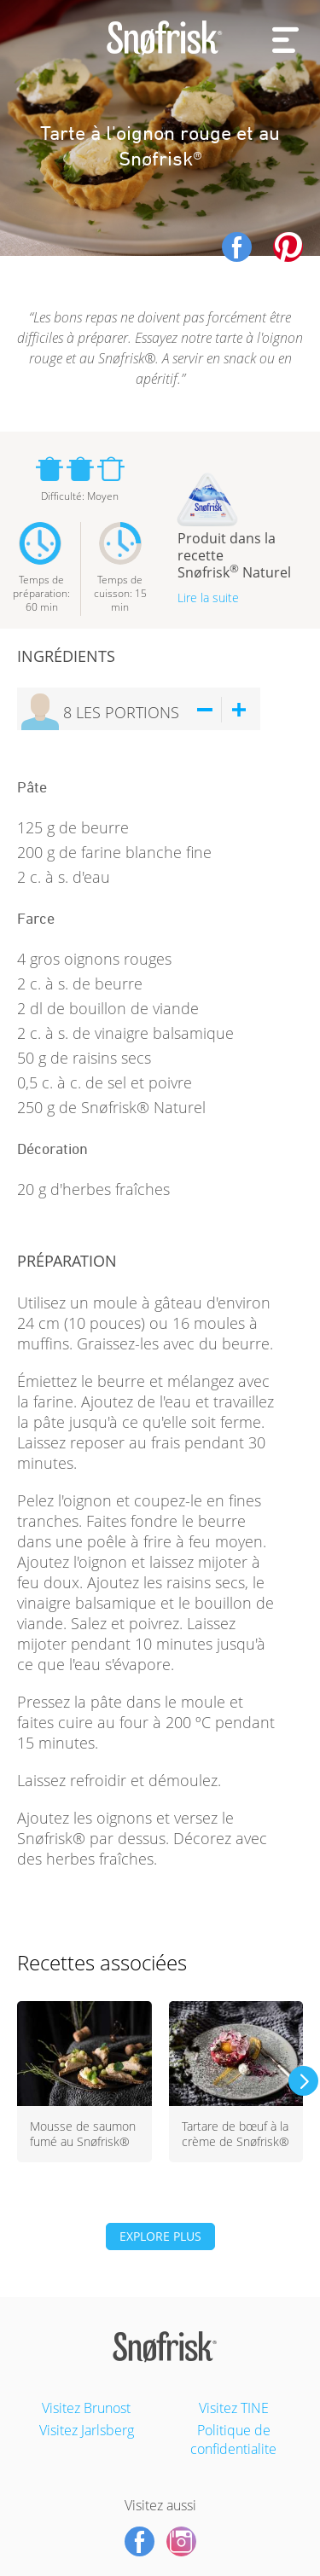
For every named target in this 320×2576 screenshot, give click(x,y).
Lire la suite (208, 597)
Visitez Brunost (86, 2408)
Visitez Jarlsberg (86, 2430)
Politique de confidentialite (233, 2439)
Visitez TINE (234, 2408)
